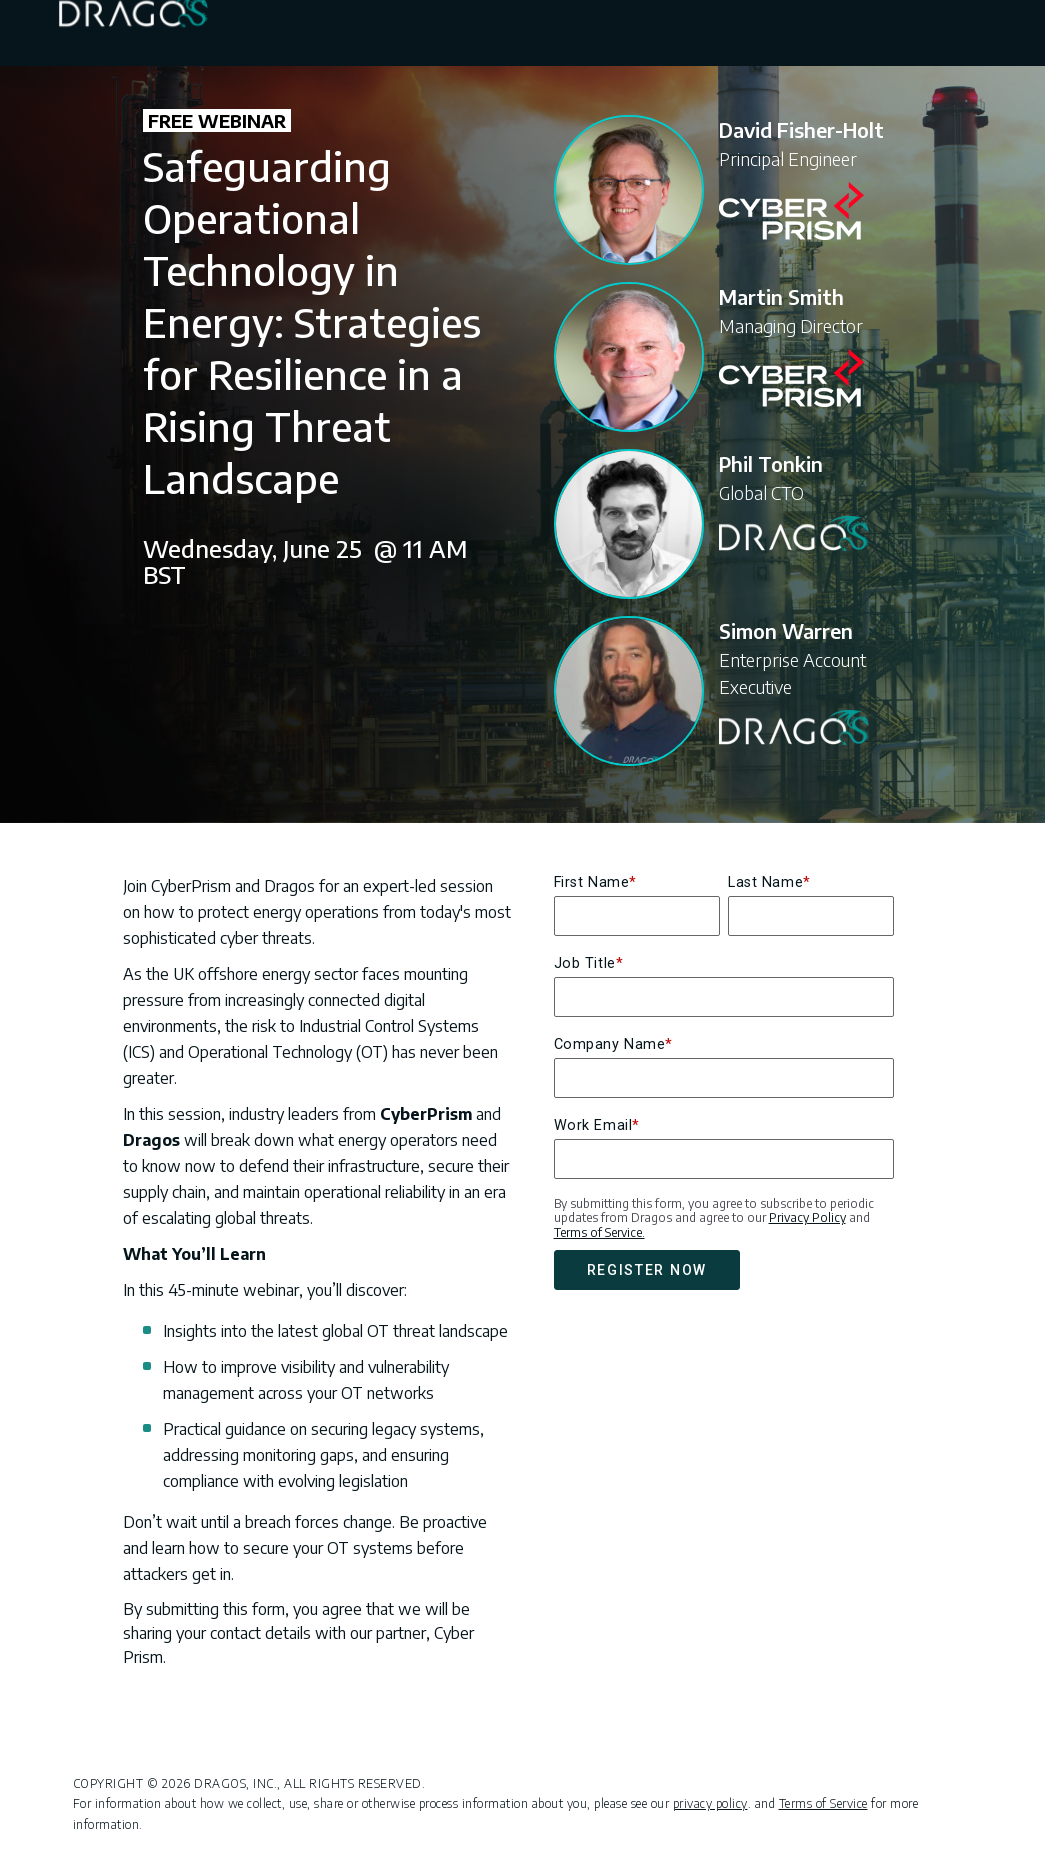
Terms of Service (823, 1803)
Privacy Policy (807, 1217)
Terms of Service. (599, 1232)
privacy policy (710, 1803)
